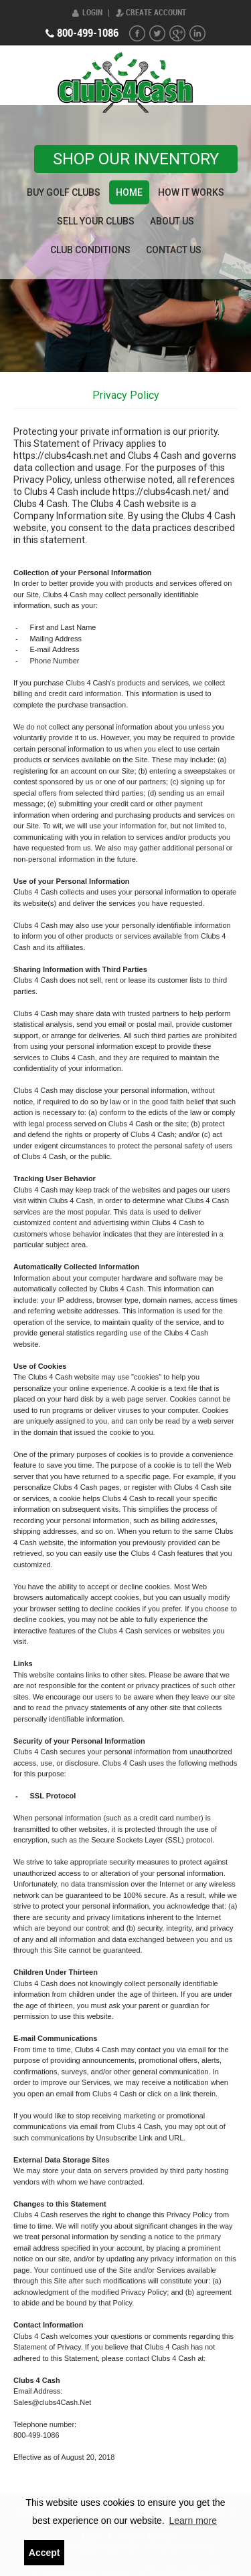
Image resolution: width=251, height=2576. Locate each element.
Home (129, 192)
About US (172, 221)
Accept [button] (44, 2552)
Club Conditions (90, 250)
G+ (177, 33)
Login (92, 12)
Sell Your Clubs (96, 221)
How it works (191, 192)
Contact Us (173, 250)
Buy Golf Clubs (63, 192)
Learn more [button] (193, 2520)
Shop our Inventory (136, 159)
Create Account (156, 12)
